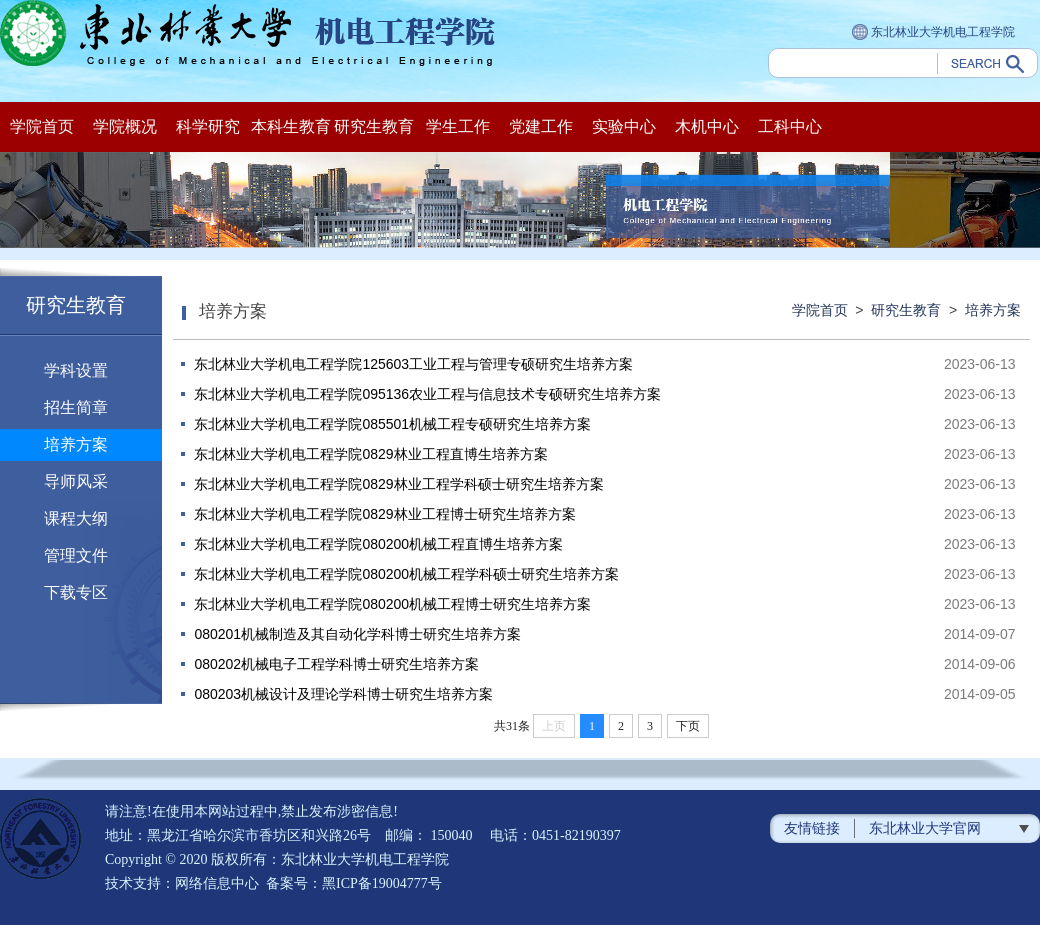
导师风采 (76, 481)
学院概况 (125, 126)
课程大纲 (76, 518)
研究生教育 (374, 126)
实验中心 (624, 126)
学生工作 (458, 126)
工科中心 (790, 126)
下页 (688, 726)
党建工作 (541, 126)
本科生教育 (291, 126)
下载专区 (76, 592)
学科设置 (76, 370)
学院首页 (42, 126)
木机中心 (707, 126)
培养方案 (76, 444)
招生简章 (76, 407)
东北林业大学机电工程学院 (933, 33)
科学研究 (208, 126)
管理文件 (76, 555)
